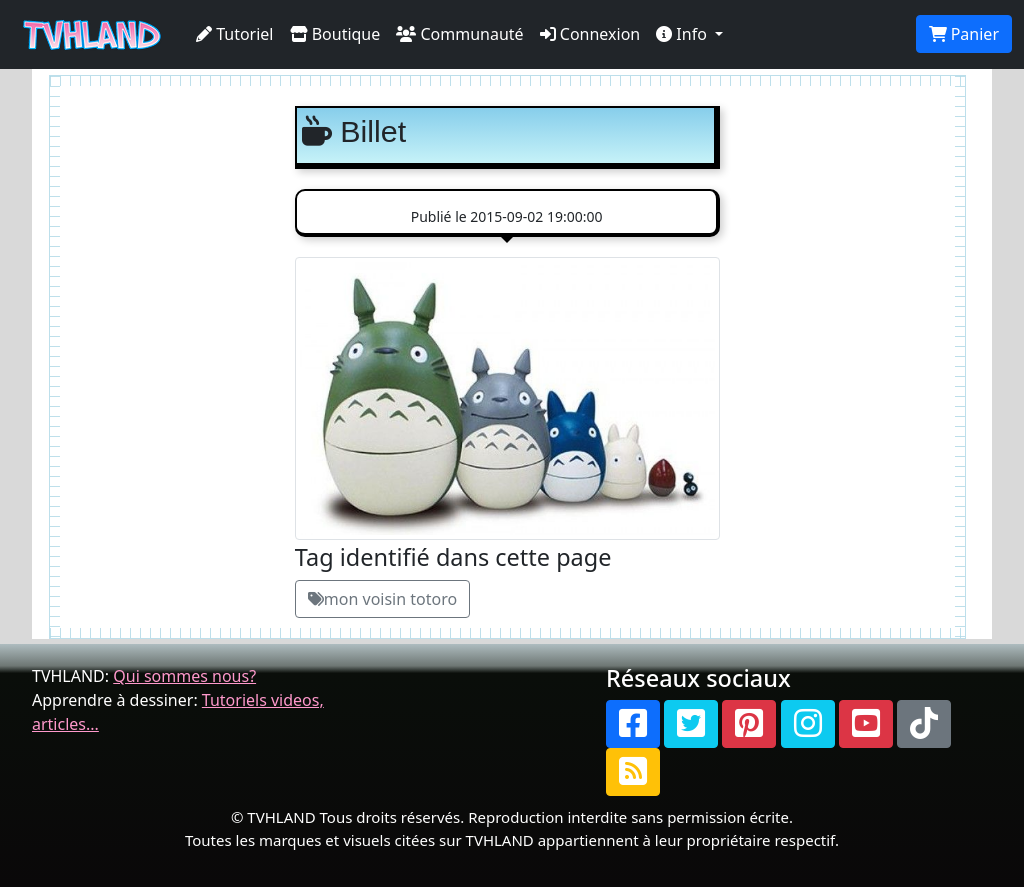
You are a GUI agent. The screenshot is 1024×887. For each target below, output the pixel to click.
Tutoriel (235, 34)
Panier (964, 34)
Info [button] (683, 34)
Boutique (335, 34)
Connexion (590, 34)
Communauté (459, 34)
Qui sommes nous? (184, 676)
